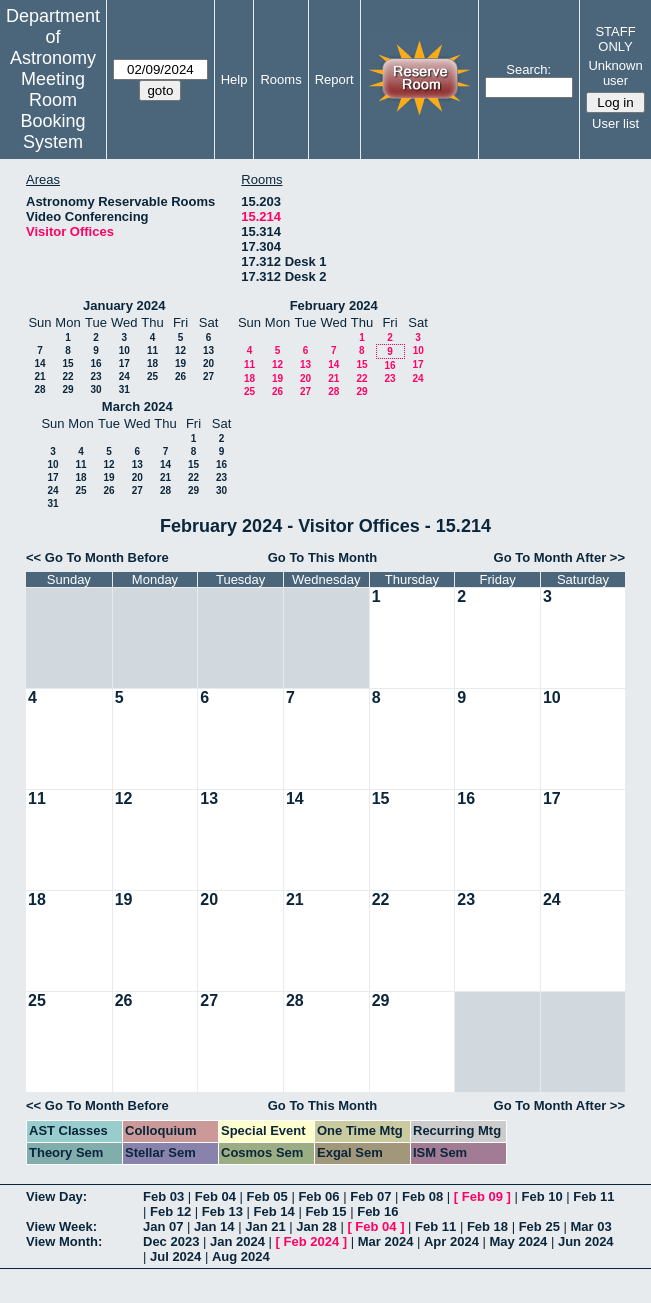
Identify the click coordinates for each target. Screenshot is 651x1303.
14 (39, 363)
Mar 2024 (386, 1241)
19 (180, 363)
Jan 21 (265, 1226)
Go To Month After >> (559, 557)
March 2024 (137, 406)
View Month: (64, 1241)
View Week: (61, 1226)
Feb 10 (541, 1196)
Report (334, 79)
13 (208, 350)
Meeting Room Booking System (52, 110)
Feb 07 (370, 1196)
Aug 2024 (241, 1256)
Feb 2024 (312, 1241)
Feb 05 (267, 1196)
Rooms (280, 79)
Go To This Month (323, 557)
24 (124, 376)
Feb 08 (422, 1196)
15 (67, 363)
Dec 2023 (171, 1241)
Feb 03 (163, 1196)
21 (39, 376)
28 (39, 389)
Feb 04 (215, 1196)
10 (124, 350)
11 (152, 350)
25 (152, 376)
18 (152, 363)
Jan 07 (163, 1226)
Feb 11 (593, 1196)
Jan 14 (214, 1226)
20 (208, 363)
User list (615, 123)
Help (234, 79)
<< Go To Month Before (97, 557)
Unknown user (615, 73)
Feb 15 (325, 1211)
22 (67, 376)
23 (95, 376)
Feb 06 (318, 1196)
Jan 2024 (237, 1241)
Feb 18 (487, 1226)
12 (180, 350)
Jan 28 (316, 1226)
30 (95, 389)
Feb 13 (222, 1211)
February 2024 (334, 305)
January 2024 (124, 305)
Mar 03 (590, 1226)
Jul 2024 (175, 1256)
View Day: (56, 1196)
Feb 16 (377, 1211)
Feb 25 (539, 1226)
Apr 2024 (451, 1241)
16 (95, 363)
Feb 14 (274, 1211)
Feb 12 (170, 1211)
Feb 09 (482, 1196)
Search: (528, 69)
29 (67, 389)
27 (208, 376)
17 (124, 363)
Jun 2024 (586, 1241)
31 (124, 389)
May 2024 (519, 1241)
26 (180, 376)
